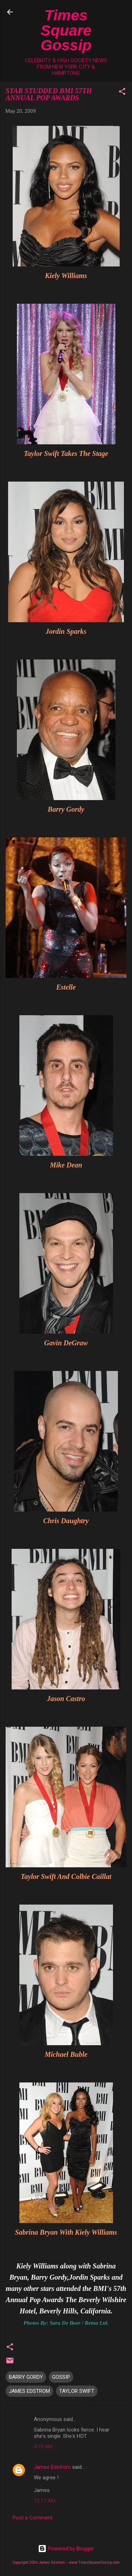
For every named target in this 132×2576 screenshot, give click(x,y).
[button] (122, 92)
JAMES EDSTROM (29, 2391)
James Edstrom (52, 2467)
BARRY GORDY (26, 2377)
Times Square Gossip (66, 30)
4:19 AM (43, 2446)
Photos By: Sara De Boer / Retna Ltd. (66, 2323)
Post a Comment (32, 2517)
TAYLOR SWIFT (76, 2391)
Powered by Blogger (66, 2548)
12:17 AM (44, 2501)
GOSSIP (61, 2377)
